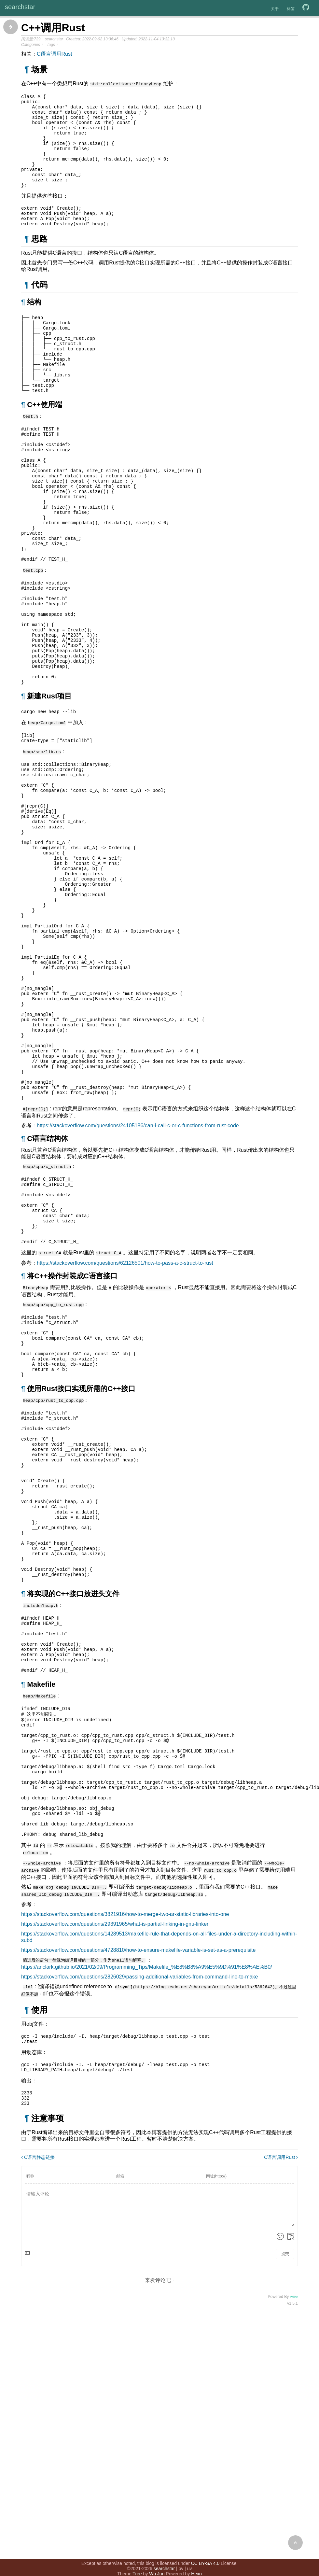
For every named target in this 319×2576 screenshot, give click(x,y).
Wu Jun (156, 2559)
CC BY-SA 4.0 (205, 2549)
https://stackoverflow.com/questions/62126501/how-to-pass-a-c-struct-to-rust (125, 1418)
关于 (275, 9)
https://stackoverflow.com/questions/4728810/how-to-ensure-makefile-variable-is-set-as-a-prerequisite (138, 2176)
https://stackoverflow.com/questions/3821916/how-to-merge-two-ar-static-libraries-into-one (125, 2141)
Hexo (196, 2559)
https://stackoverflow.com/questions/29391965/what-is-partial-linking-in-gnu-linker (114, 2150)
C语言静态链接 (38, 2388)
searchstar (20, 6)
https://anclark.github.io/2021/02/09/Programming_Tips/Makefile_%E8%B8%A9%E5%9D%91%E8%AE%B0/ (146, 2193)
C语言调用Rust (54, 54)
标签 (291, 9)
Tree (137, 2559)
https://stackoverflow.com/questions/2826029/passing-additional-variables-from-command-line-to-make (139, 2202)
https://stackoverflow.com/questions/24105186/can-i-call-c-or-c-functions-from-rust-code (138, 1269)
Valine (294, 2528)
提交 (285, 2485)
